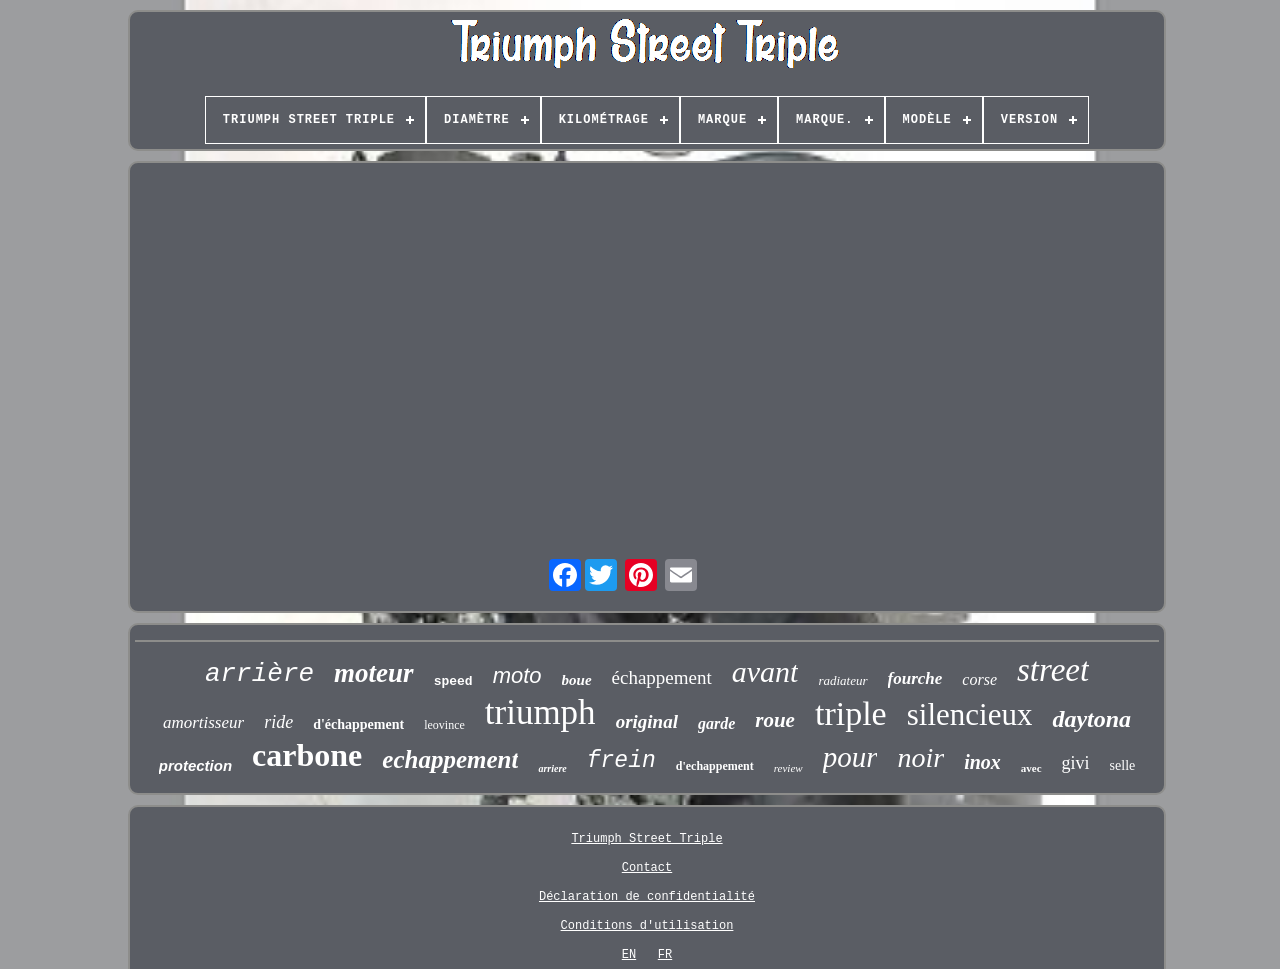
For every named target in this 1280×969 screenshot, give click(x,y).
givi (1076, 763)
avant (765, 671)
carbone (307, 755)
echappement (450, 759)
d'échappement (358, 724)
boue (577, 680)
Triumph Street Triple (646, 839)
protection (195, 765)
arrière (259, 674)
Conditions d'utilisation (647, 926)
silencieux (970, 714)
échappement (662, 677)
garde (716, 723)
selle (1123, 765)
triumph (540, 712)
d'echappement (715, 766)
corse (979, 679)
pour (850, 757)
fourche (915, 678)
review (788, 768)
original (647, 721)
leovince (444, 725)
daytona (1091, 719)
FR (665, 955)
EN (629, 955)
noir (920, 757)
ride (278, 722)
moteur (374, 673)
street (1053, 670)
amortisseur (203, 722)
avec (1031, 768)
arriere (552, 768)
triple (851, 713)
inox (982, 762)
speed (453, 681)
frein (621, 761)
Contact (647, 868)
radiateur (842, 680)
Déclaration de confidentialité (647, 897)
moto (517, 675)
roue (775, 720)
